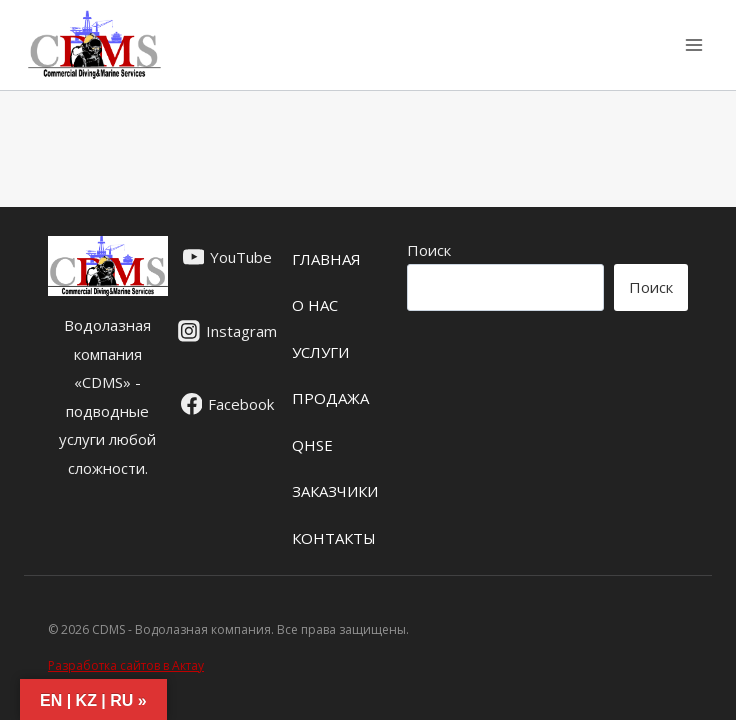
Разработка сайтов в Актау (126, 665)
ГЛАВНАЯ (326, 259)
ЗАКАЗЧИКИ (335, 491)
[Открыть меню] (693, 44)
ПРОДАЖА (330, 398)
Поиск (429, 250)
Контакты (334, 538)
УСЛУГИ (320, 352)
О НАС (315, 305)
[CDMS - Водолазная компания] (94, 45)
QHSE (312, 445)
